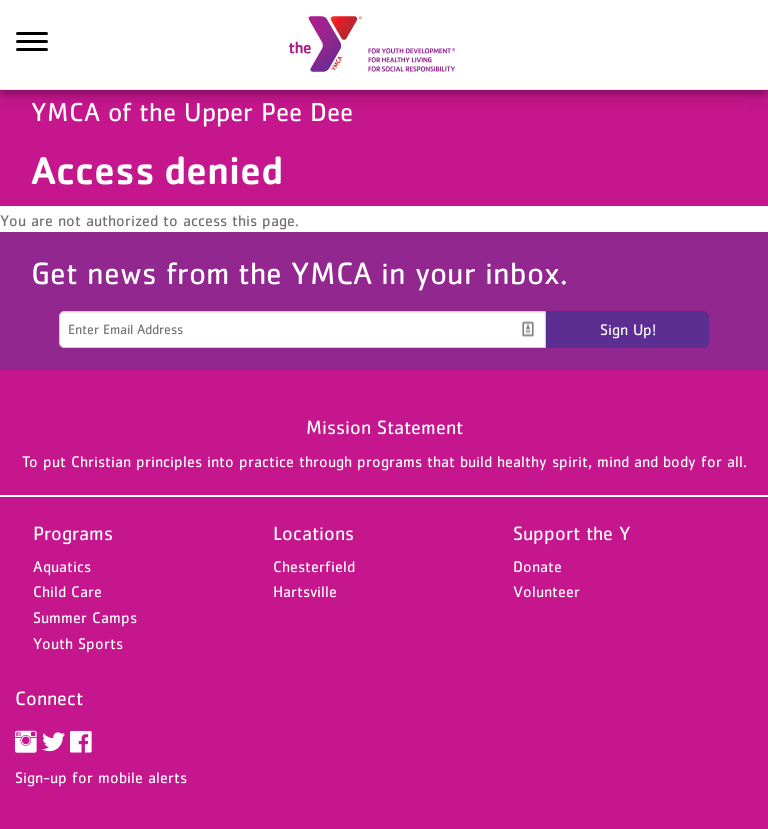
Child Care (67, 591)
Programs (73, 533)
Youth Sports (78, 643)
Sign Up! (628, 329)
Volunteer (546, 591)
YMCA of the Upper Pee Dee (384, 45)
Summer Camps (85, 617)
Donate (537, 566)
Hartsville (305, 591)
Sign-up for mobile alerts (101, 777)
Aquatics (62, 566)
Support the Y (572, 533)
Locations (313, 533)
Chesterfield (314, 566)
